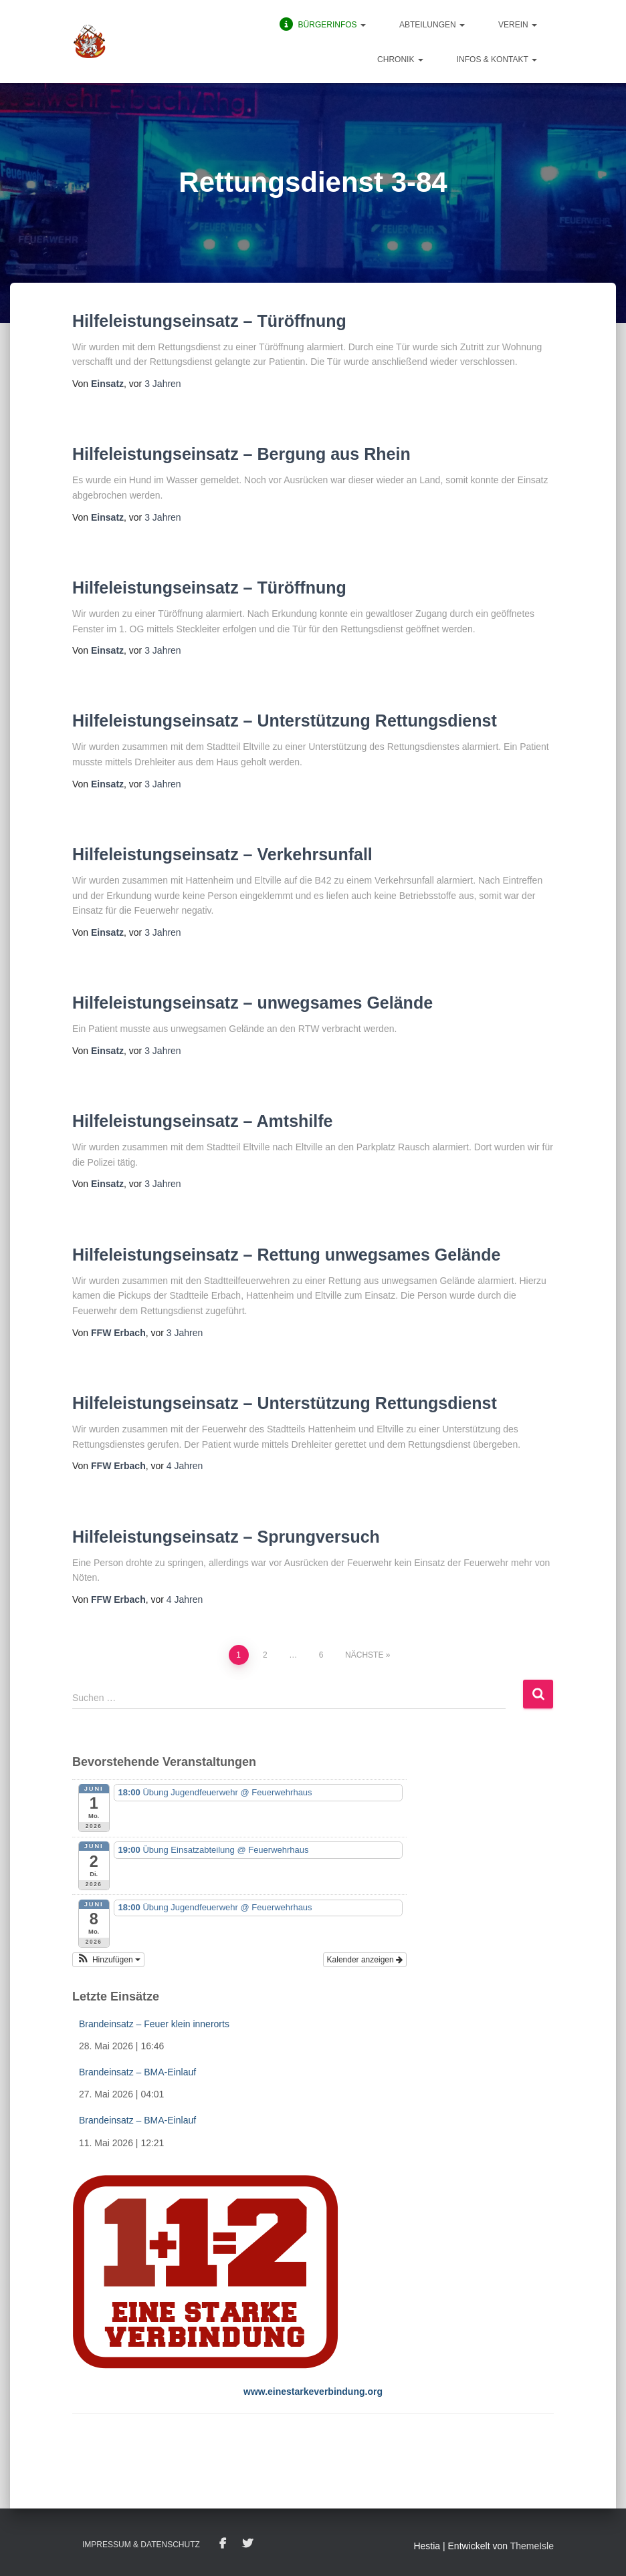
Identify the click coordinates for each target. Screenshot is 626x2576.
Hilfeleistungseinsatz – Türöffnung (209, 320)
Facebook (223, 2544)
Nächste (364, 1655)
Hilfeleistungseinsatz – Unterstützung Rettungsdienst (284, 720)
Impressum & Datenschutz (141, 2544)
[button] (362, 24)
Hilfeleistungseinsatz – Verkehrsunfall (222, 854)
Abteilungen (432, 24)
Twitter (247, 2544)
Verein (517, 24)
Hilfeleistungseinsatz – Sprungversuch (226, 1536)
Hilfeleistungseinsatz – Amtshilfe (202, 1121)
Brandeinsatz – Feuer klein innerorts (154, 2024)
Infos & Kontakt (497, 59)
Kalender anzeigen (365, 1959)
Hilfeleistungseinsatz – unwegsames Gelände (252, 1002)
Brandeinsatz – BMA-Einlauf (137, 2072)
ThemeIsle (532, 2546)
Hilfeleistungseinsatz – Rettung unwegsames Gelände (286, 1254)
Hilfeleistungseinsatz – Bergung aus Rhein (241, 453)
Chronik (400, 59)
